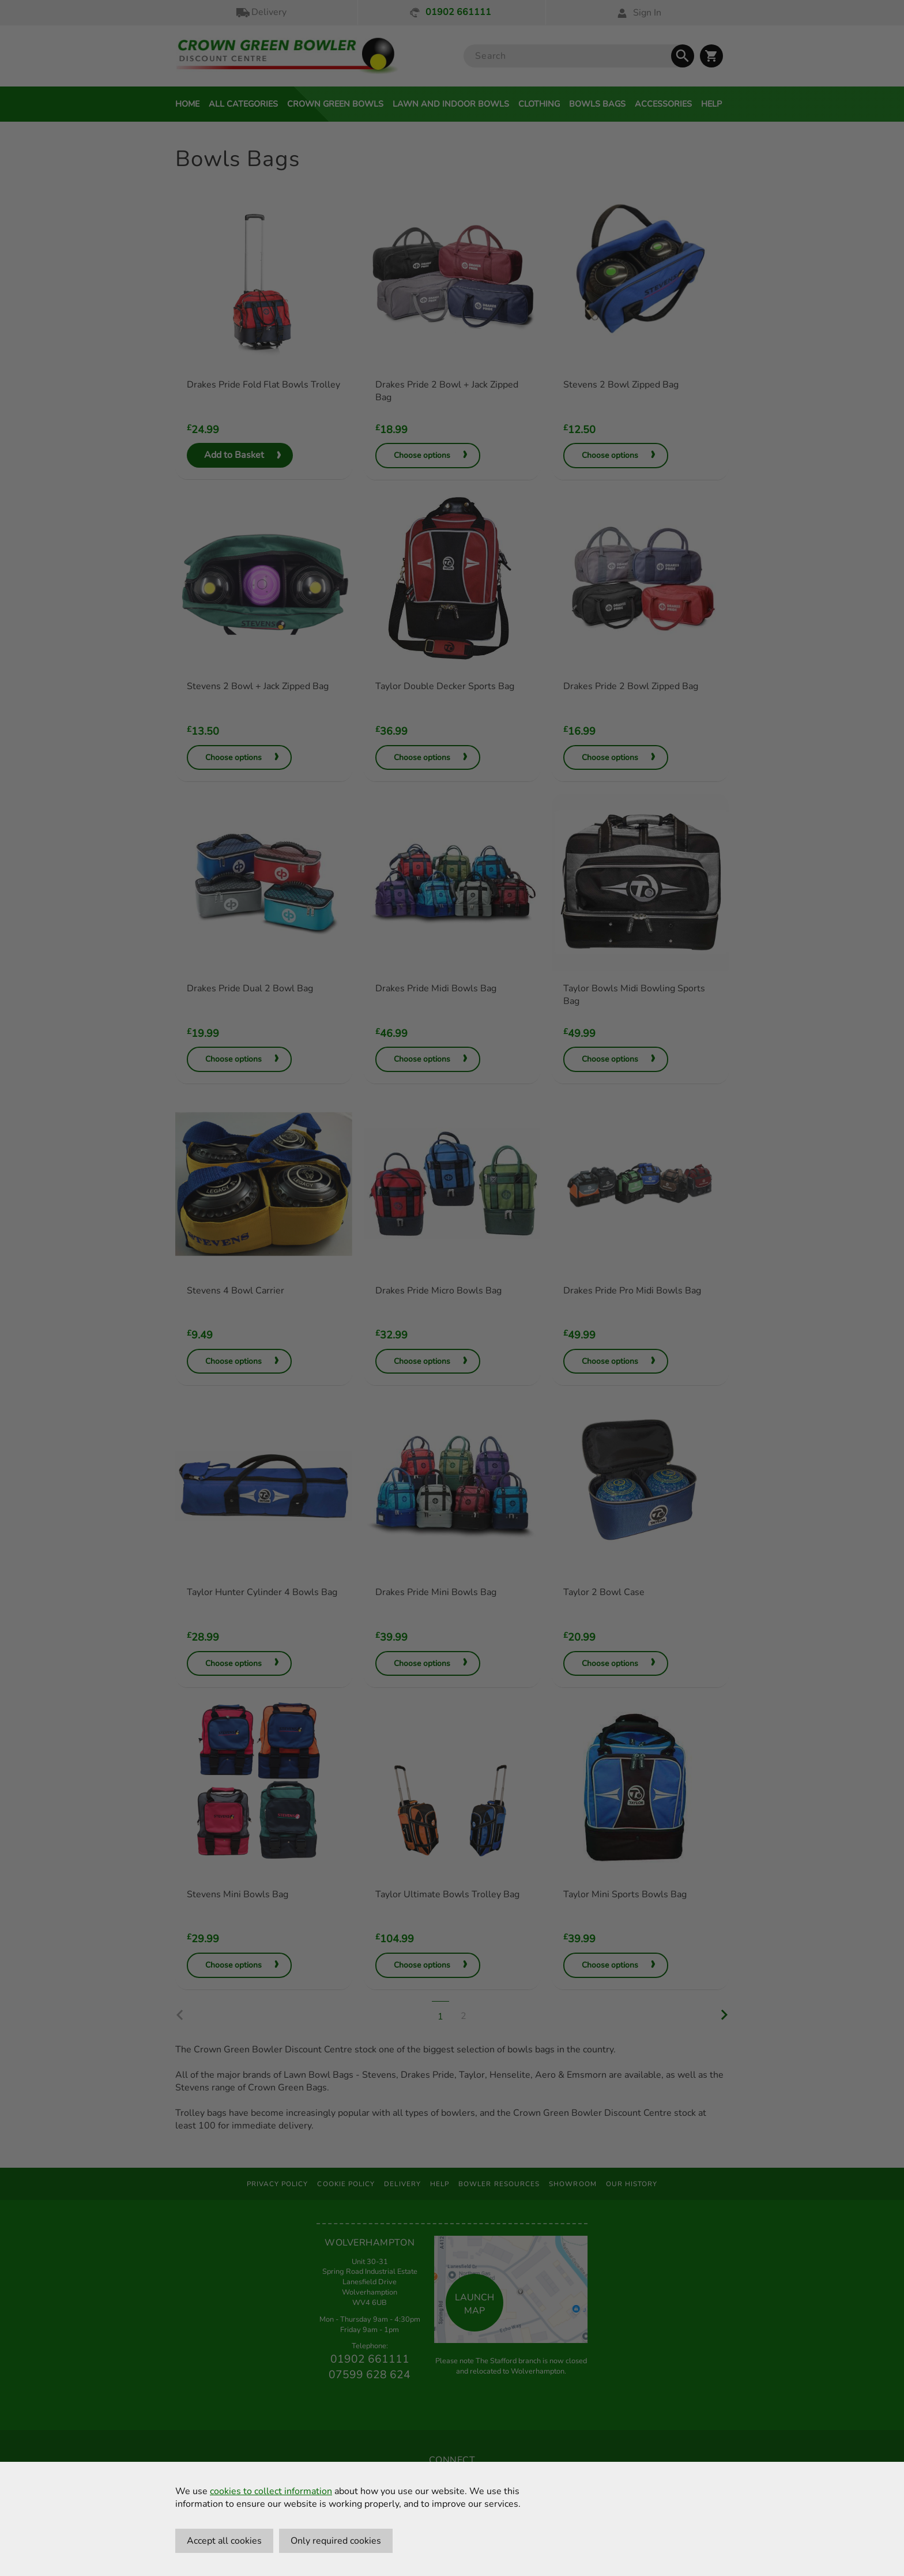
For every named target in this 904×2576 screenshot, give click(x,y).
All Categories (243, 104)
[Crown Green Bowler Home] (287, 56)
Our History (632, 2183)
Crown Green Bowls (335, 104)
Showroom (573, 2183)
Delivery (261, 12)
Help (711, 104)
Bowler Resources (499, 2183)
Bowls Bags (597, 104)
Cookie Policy (346, 2183)
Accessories (663, 104)
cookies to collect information (271, 2491)
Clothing (539, 104)
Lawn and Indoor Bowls (451, 104)
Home (187, 104)
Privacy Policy (277, 2183)
